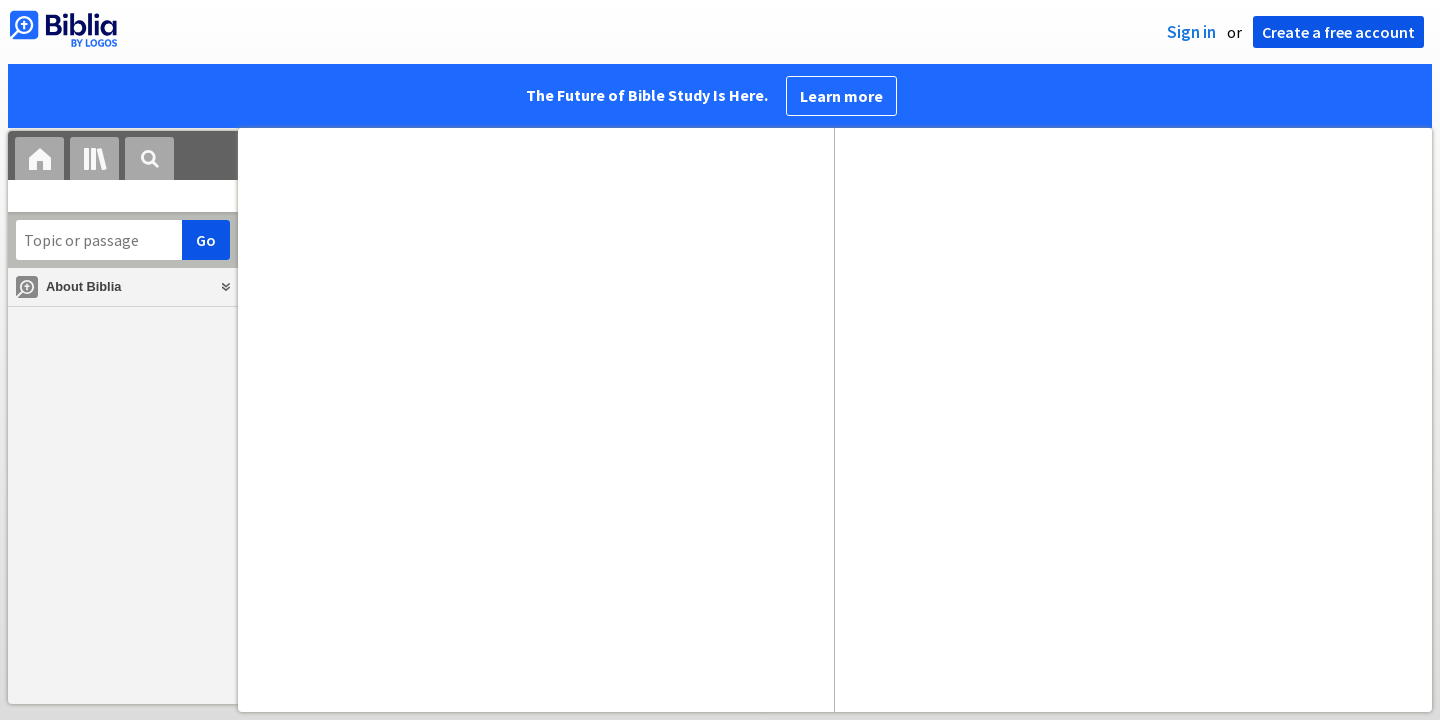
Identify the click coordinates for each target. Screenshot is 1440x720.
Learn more (841, 96)
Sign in (1191, 32)
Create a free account (1338, 32)
